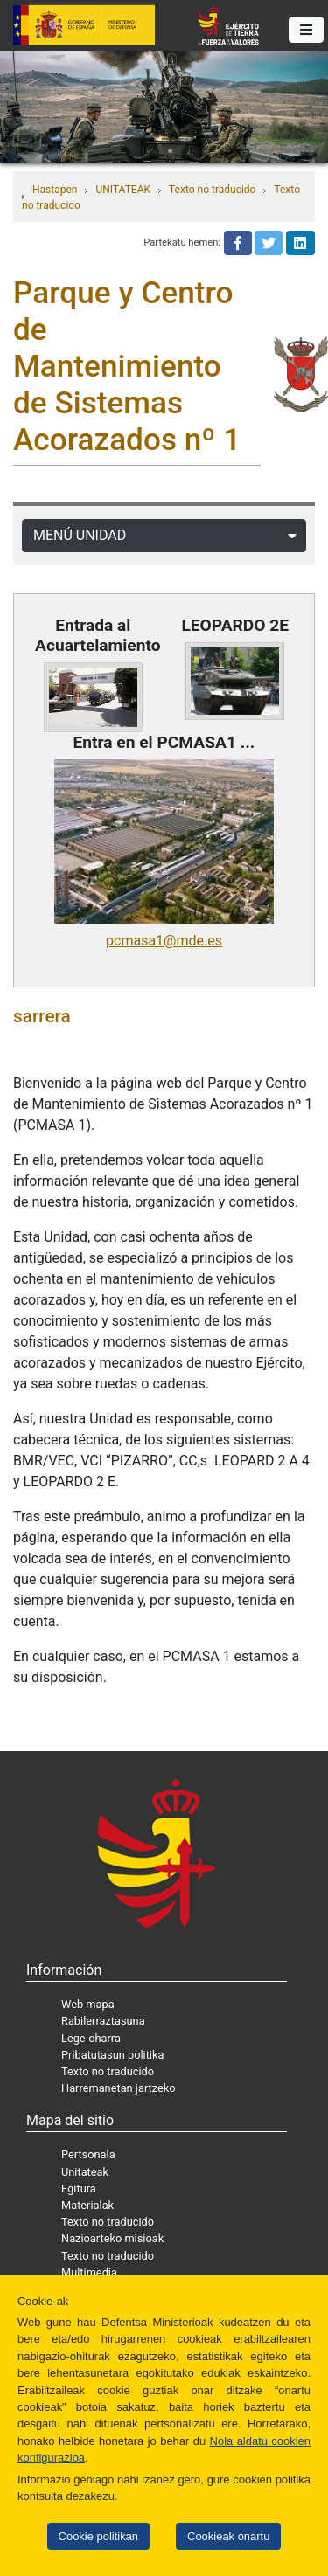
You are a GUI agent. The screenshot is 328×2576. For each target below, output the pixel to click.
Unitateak (84, 2171)
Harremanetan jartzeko (118, 2088)
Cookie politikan (98, 2536)
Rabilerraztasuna (103, 2020)
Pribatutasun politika (112, 2054)
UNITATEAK (122, 190)
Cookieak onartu (228, 2536)
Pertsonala (88, 2154)
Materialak (87, 2205)
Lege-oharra (91, 2038)
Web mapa (88, 2004)
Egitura (78, 2188)
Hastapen (54, 190)
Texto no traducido (212, 190)
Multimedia (89, 2272)
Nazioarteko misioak (112, 2238)
